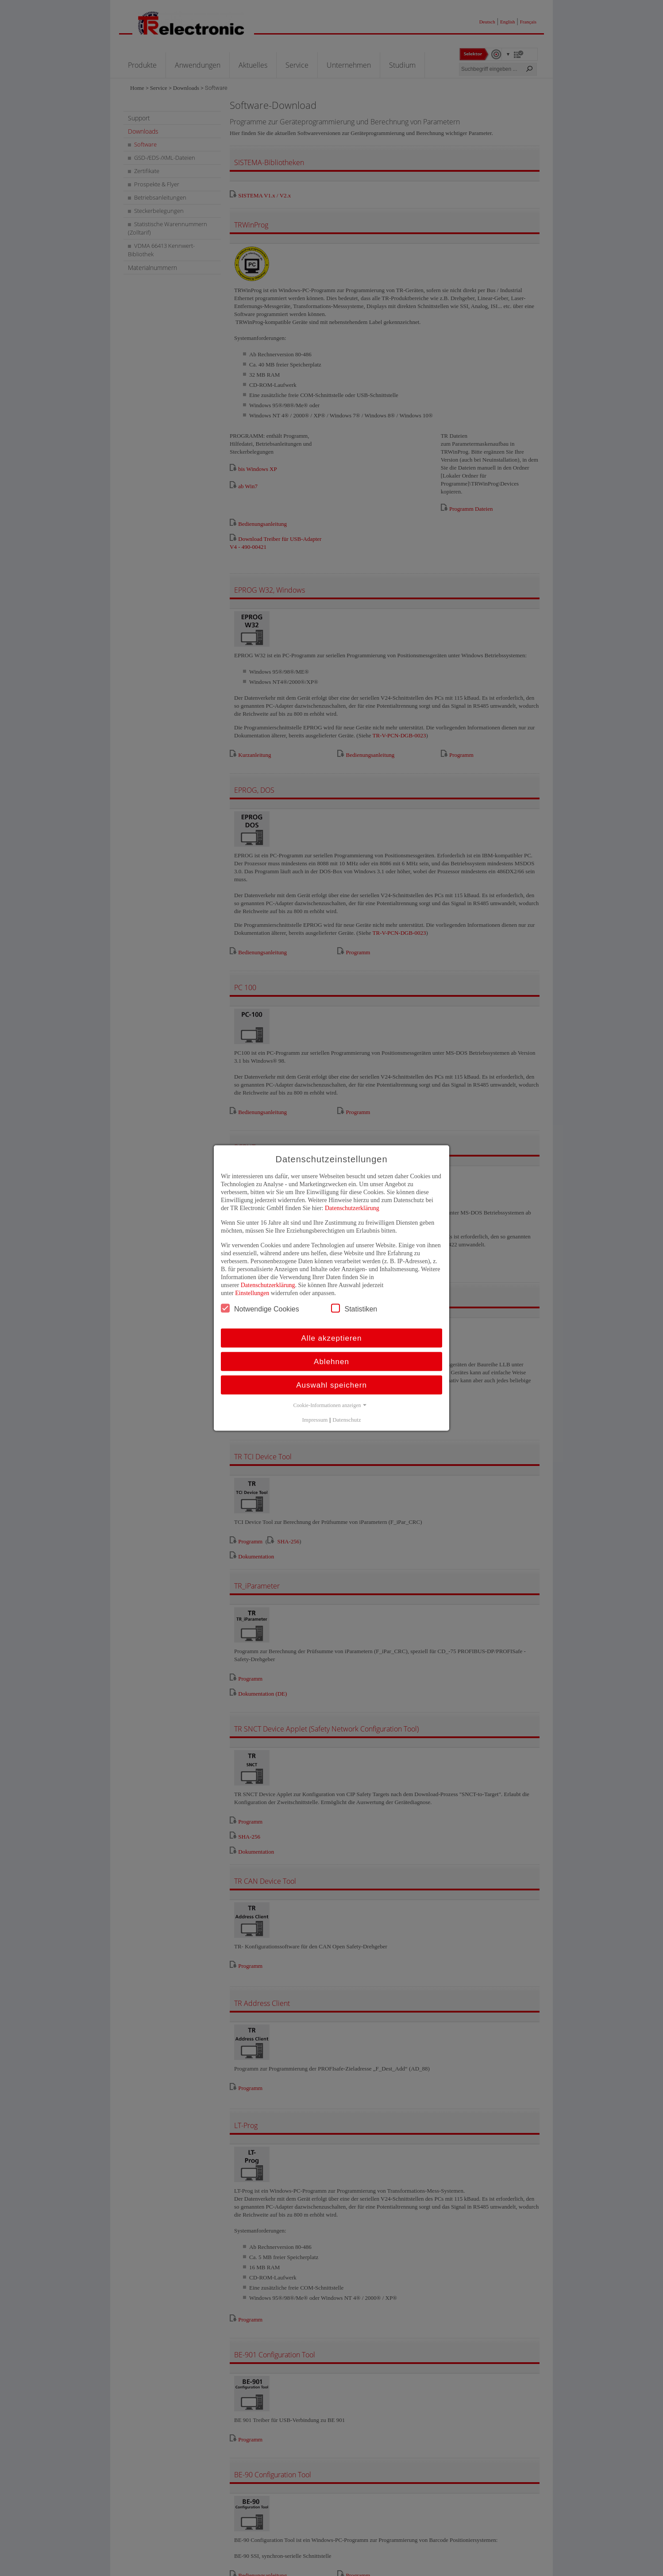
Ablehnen (331, 1361)
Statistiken (354, 1308)
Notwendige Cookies (260, 1308)
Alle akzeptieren (331, 1338)
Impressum (315, 1419)
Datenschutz (346, 1419)
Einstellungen (252, 1293)
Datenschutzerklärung (352, 1208)
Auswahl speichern (331, 1385)
